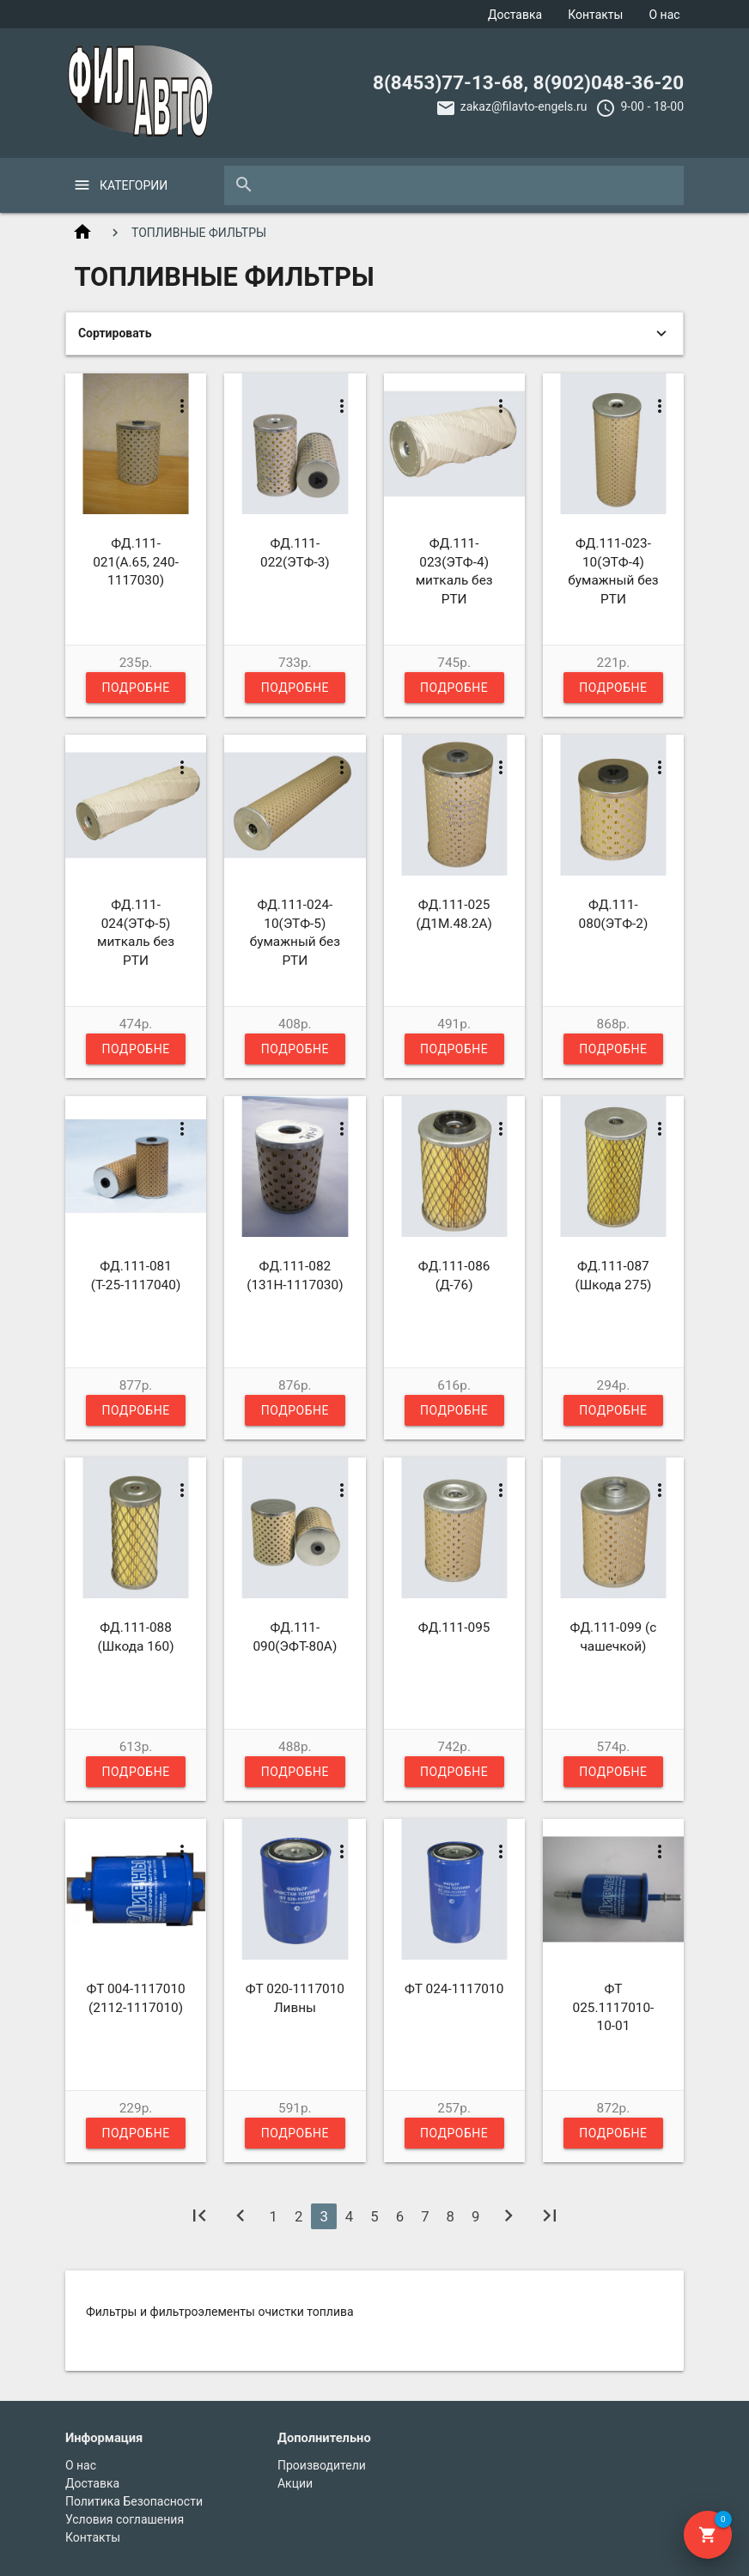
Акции (295, 2483)
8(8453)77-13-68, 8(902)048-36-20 (528, 82)
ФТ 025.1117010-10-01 (614, 2007)
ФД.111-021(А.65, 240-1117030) (136, 562)
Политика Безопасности (134, 2501)
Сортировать (115, 333)
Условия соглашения (124, 2519)
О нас (664, 14)
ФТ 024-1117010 (454, 1989)
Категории (133, 185)
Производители (321, 2465)
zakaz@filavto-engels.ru (524, 106)
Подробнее (135, 692)
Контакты (595, 14)
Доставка (515, 14)
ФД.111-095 (454, 1627)
